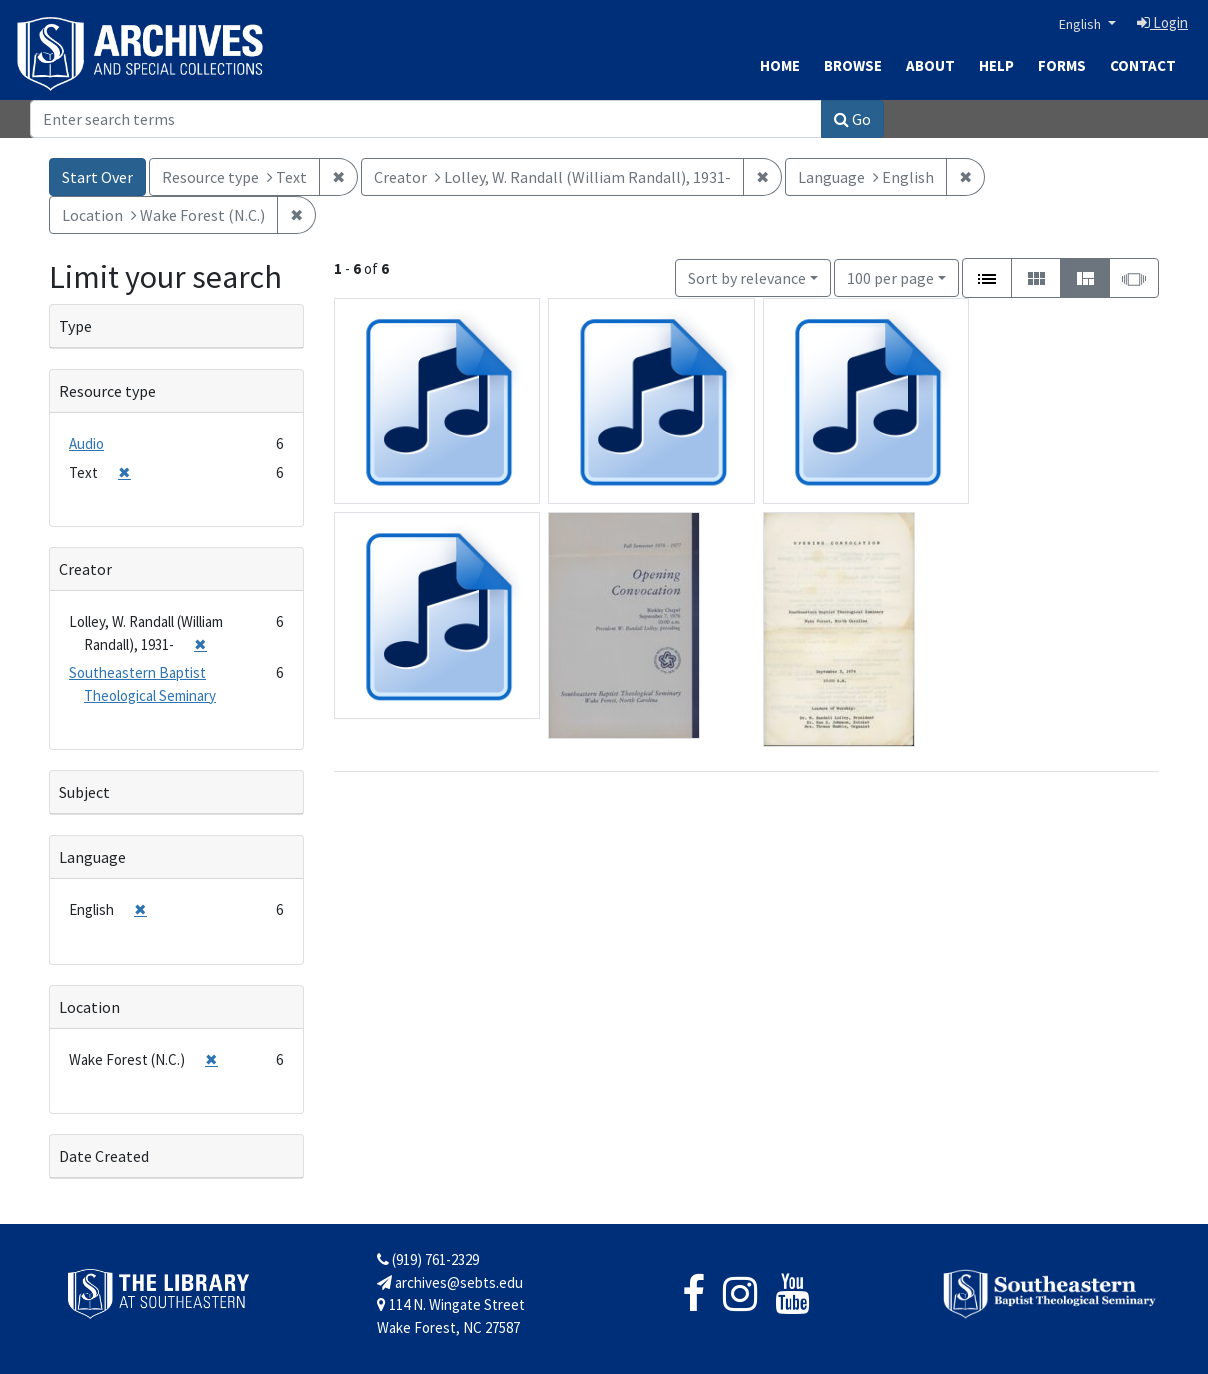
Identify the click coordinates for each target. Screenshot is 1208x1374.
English (1081, 24)
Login (1162, 22)
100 (890, 276)
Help (996, 65)
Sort (747, 278)
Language (92, 857)
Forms (1062, 65)
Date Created (104, 1156)
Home (780, 65)
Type (75, 326)
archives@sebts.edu (450, 1282)
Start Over (97, 177)
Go (852, 119)
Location (89, 1007)
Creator (85, 569)
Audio (86, 443)
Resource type (107, 391)
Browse (853, 65)
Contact (1143, 65)
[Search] (426, 119)
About (930, 65)
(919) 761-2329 (428, 1259)
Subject (84, 792)
